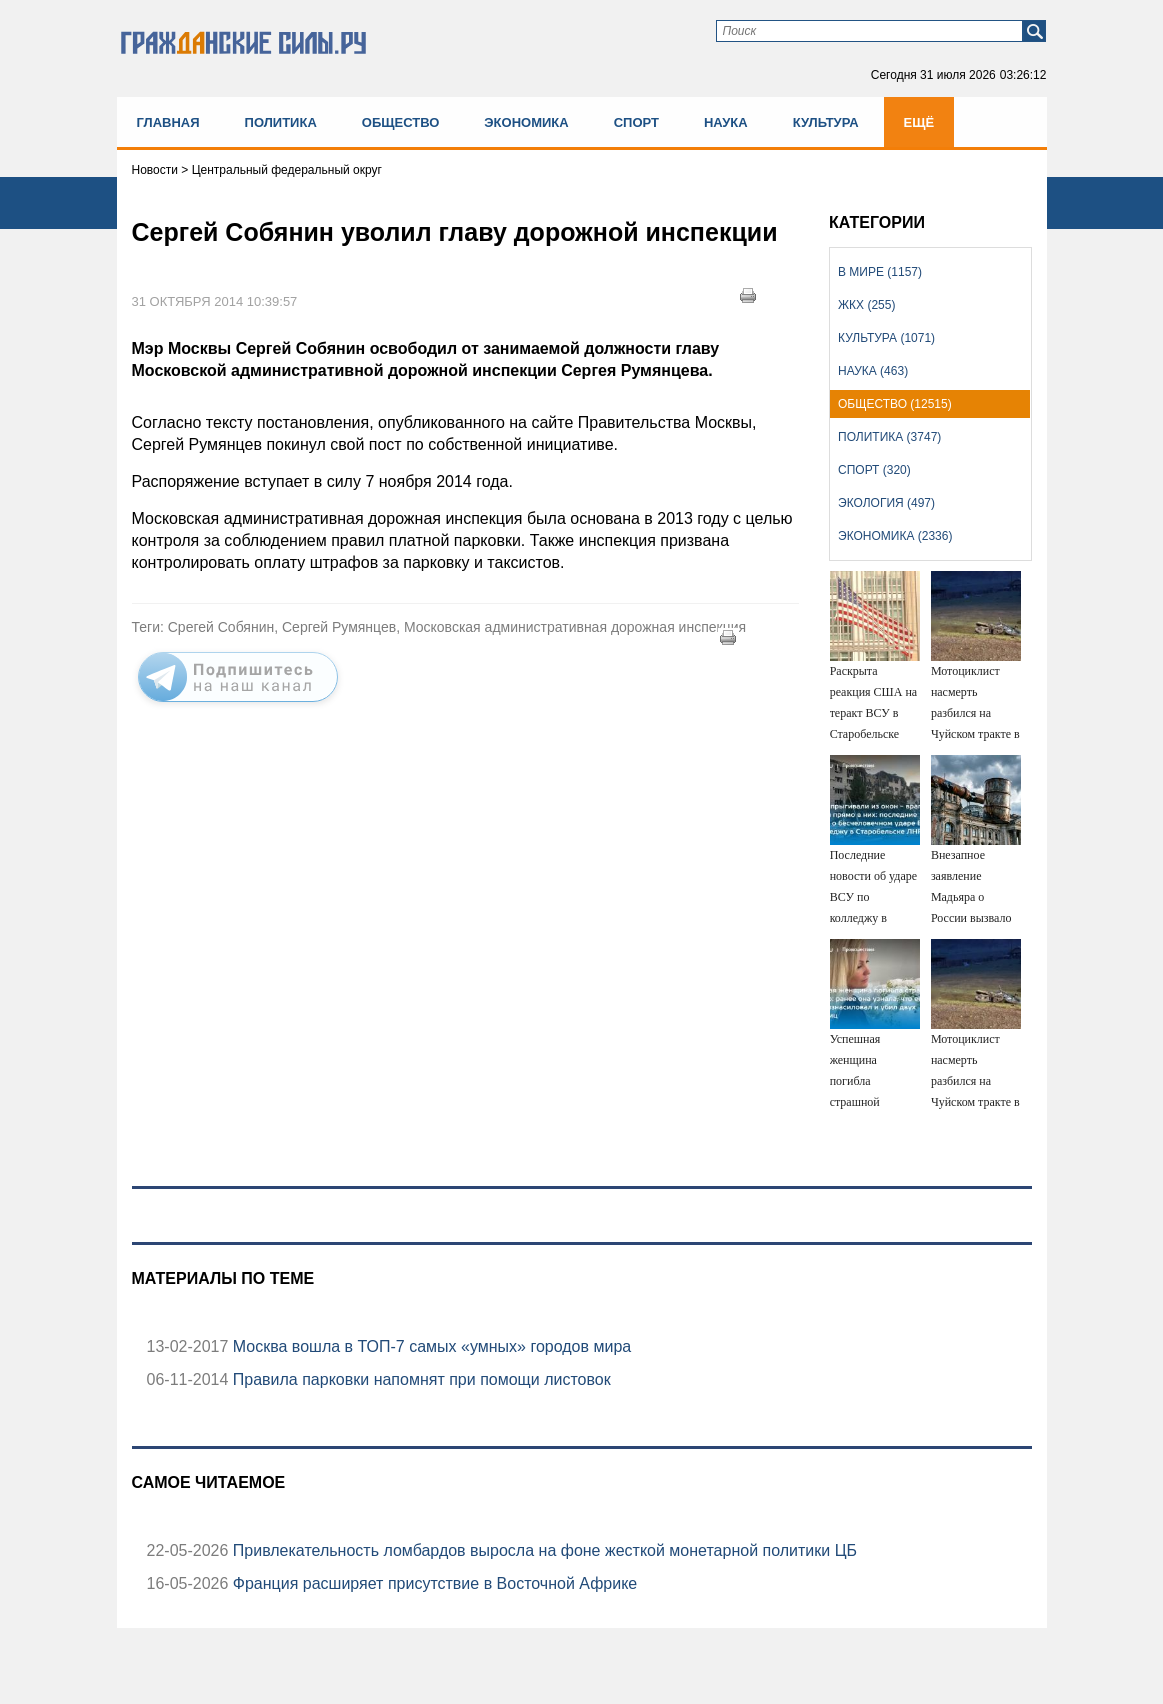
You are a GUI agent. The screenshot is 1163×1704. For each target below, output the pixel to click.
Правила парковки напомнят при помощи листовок (419, 1379)
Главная (168, 122)
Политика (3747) (889, 437)
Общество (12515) (895, 404)
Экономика (526, 122)
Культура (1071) (886, 338)
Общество (401, 122)
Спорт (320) (874, 470)
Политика (281, 122)
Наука (726, 122)
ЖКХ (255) (866, 305)
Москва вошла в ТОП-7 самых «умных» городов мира (429, 1346)
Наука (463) (873, 371)
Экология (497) (886, 503)
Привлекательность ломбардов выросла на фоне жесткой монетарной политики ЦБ (542, 1550)
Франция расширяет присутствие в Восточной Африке (432, 1583)
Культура (826, 122)
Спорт (636, 122)
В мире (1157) (880, 272)
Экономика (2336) (895, 536)
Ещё (919, 122)
